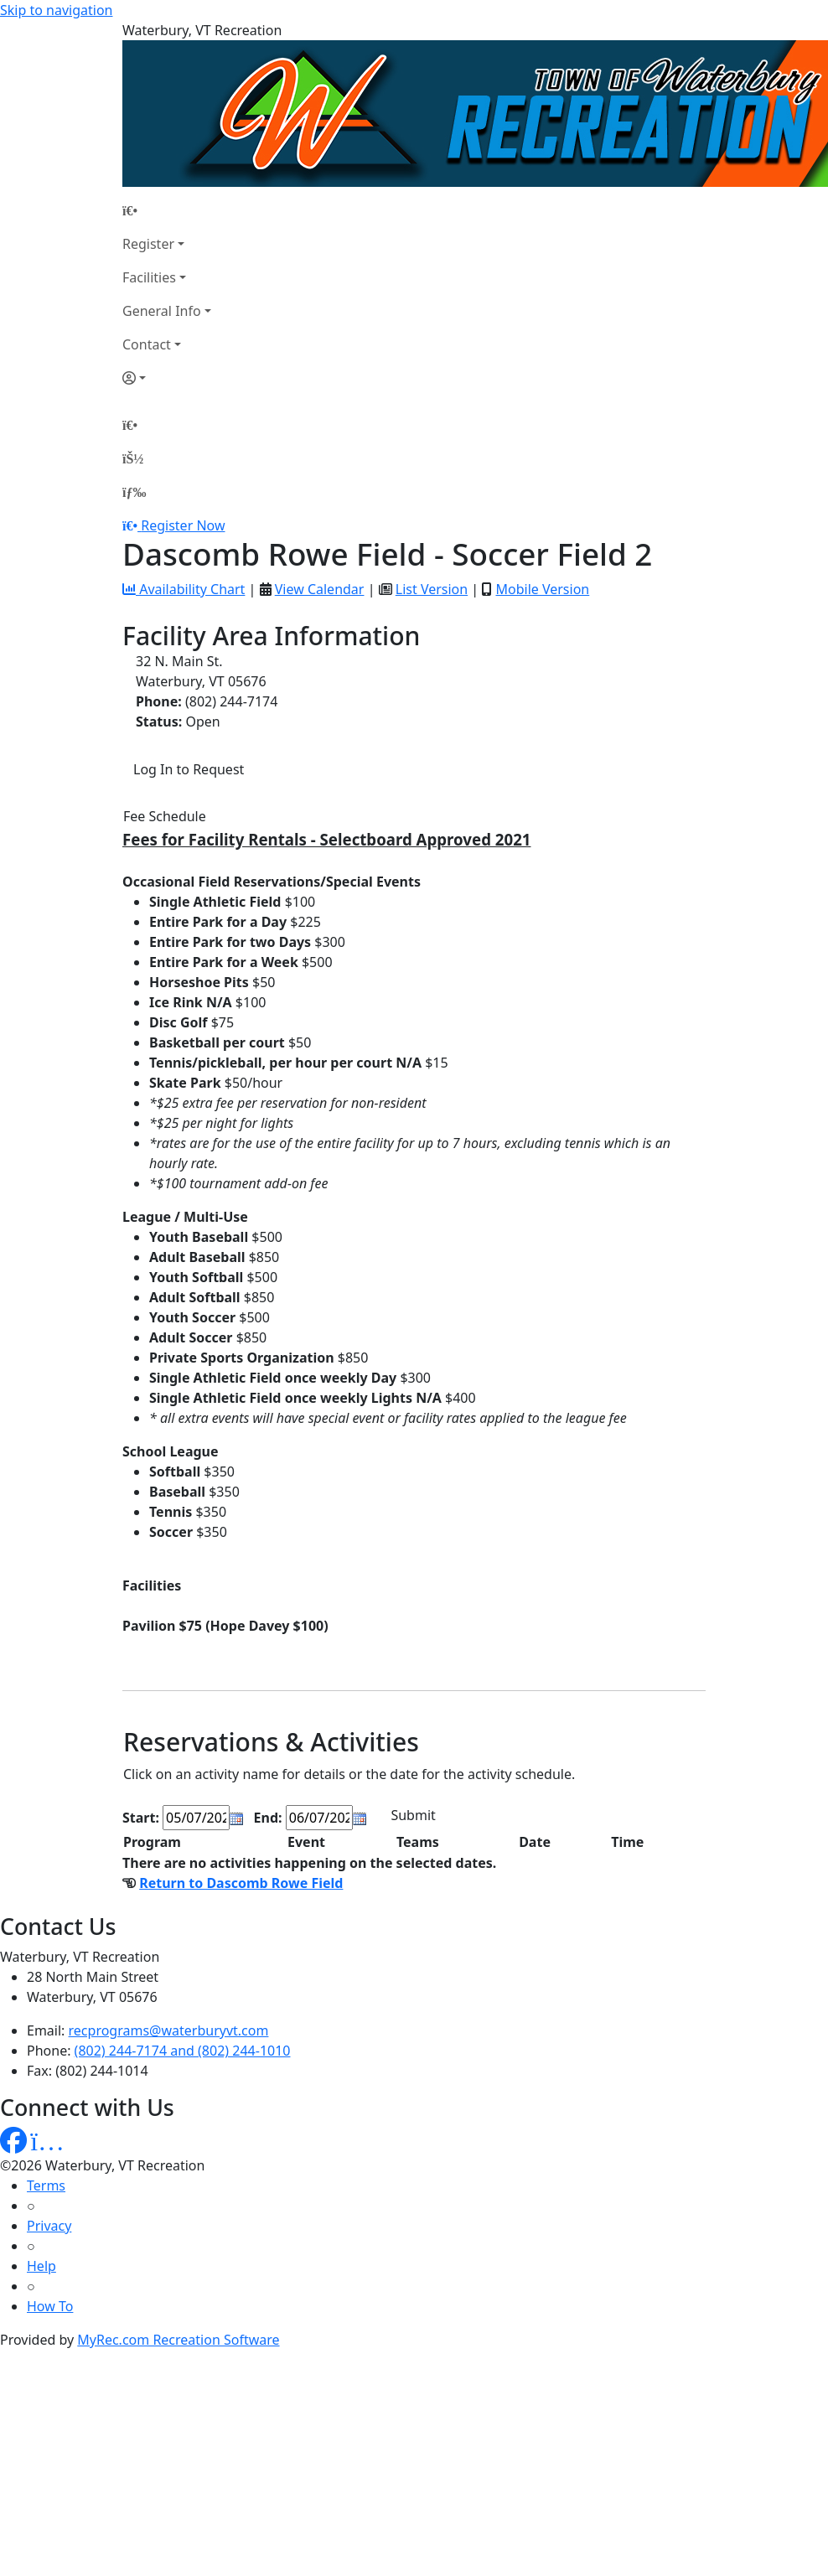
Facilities (149, 277)
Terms (46, 2185)
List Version (432, 589)
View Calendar (320, 589)
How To (50, 2306)
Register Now (183, 525)
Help (41, 2266)
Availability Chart (183, 589)
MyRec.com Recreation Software (178, 2339)
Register (148, 244)
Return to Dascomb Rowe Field (241, 1883)
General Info (161, 311)
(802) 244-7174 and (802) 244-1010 (183, 2050)
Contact (146, 344)
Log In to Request (188, 769)
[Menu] (134, 492)
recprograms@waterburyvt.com (169, 2030)
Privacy (49, 2225)
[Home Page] (166, 210)
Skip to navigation (56, 10)
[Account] (166, 378)
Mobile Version (542, 589)
